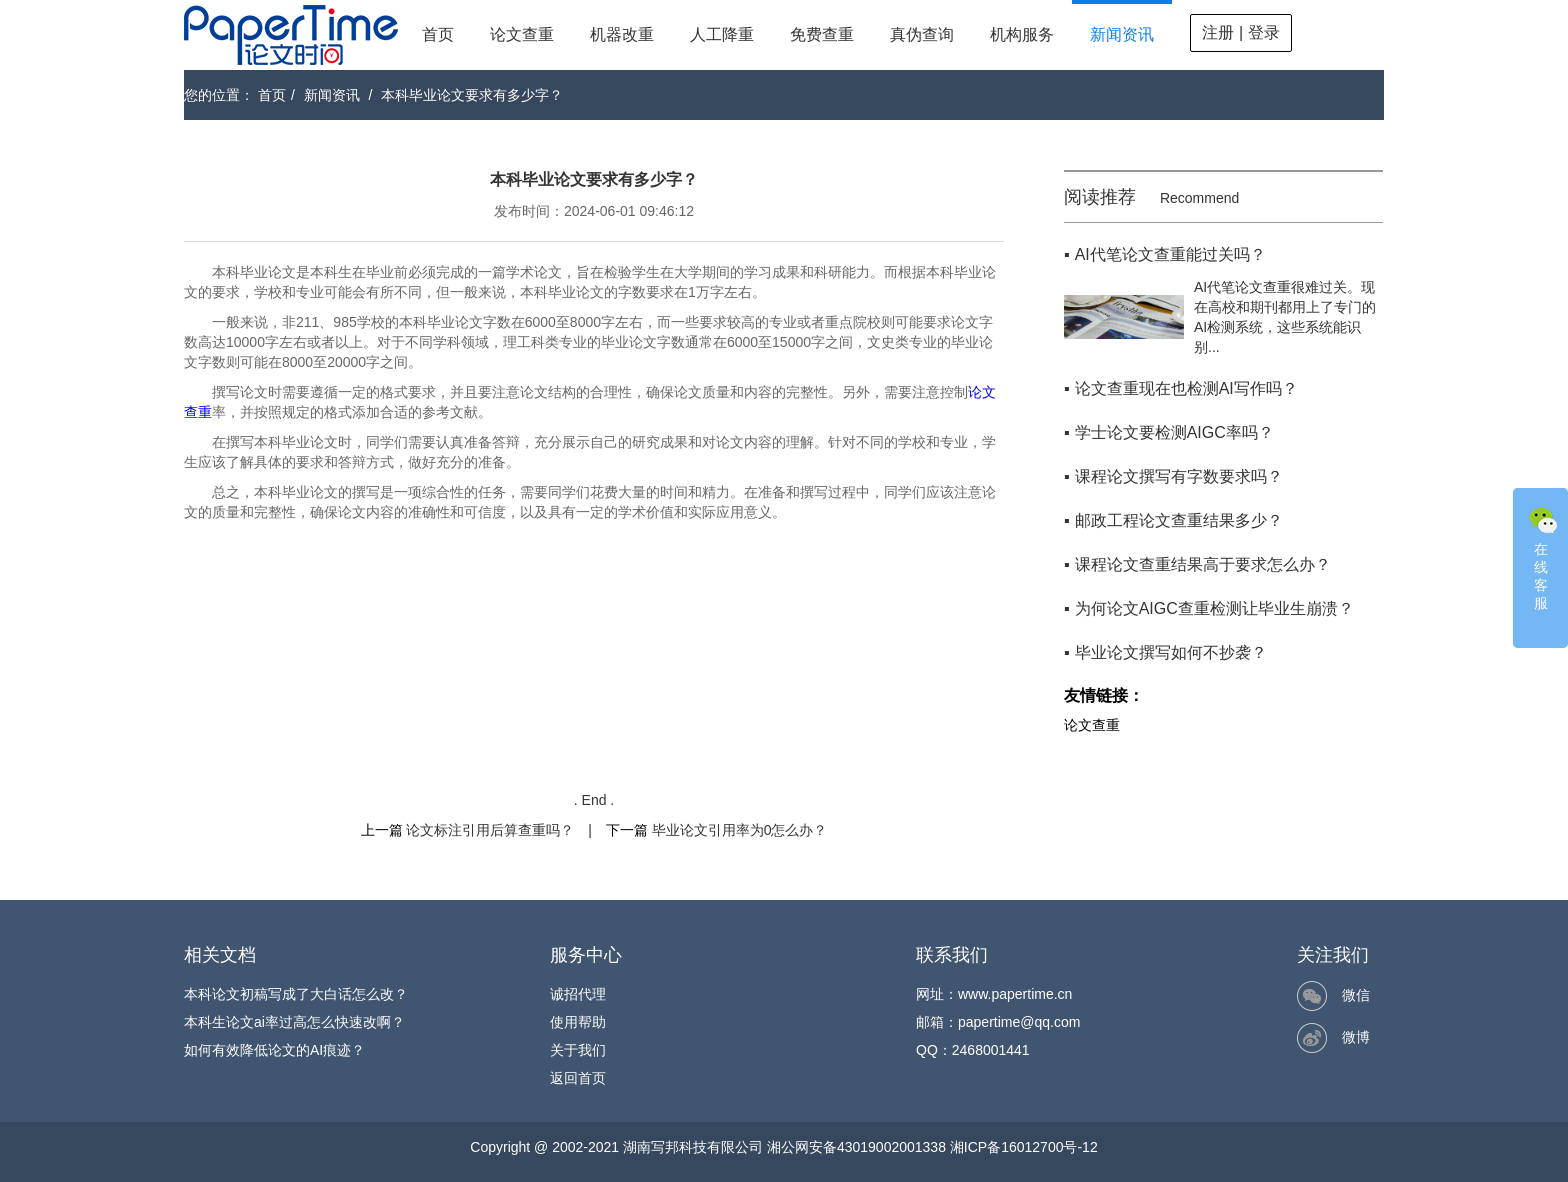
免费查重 (822, 34)
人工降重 (722, 34)
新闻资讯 (1122, 34)
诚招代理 (578, 994)
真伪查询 (922, 34)
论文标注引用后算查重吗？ (490, 830)
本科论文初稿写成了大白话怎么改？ (296, 994)
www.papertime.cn (1015, 994)
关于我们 (578, 1050)
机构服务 (1022, 34)
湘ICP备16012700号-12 (1024, 1147)
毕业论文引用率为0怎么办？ (740, 830)
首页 (438, 34)
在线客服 (1543, 557)
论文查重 (522, 34)
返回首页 (578, 1078)
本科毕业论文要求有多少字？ (472, 95)
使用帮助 (578, 1022)
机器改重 (622, 34)
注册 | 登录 (1240, 32)
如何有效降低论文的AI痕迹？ (274, 1050)
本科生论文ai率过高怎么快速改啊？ (294, 1022)
